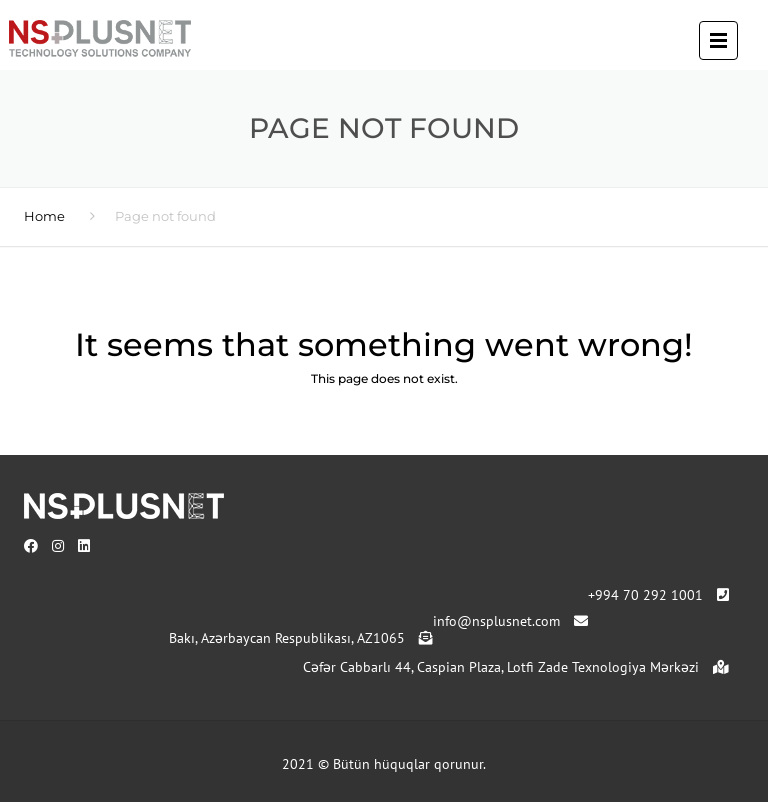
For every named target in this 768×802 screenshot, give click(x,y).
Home (44, 216)
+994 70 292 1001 (658, 595)
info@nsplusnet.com (510, 621)
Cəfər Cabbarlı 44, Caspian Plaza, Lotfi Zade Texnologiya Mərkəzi (516, 667)
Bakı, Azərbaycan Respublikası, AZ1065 (301, 638)
